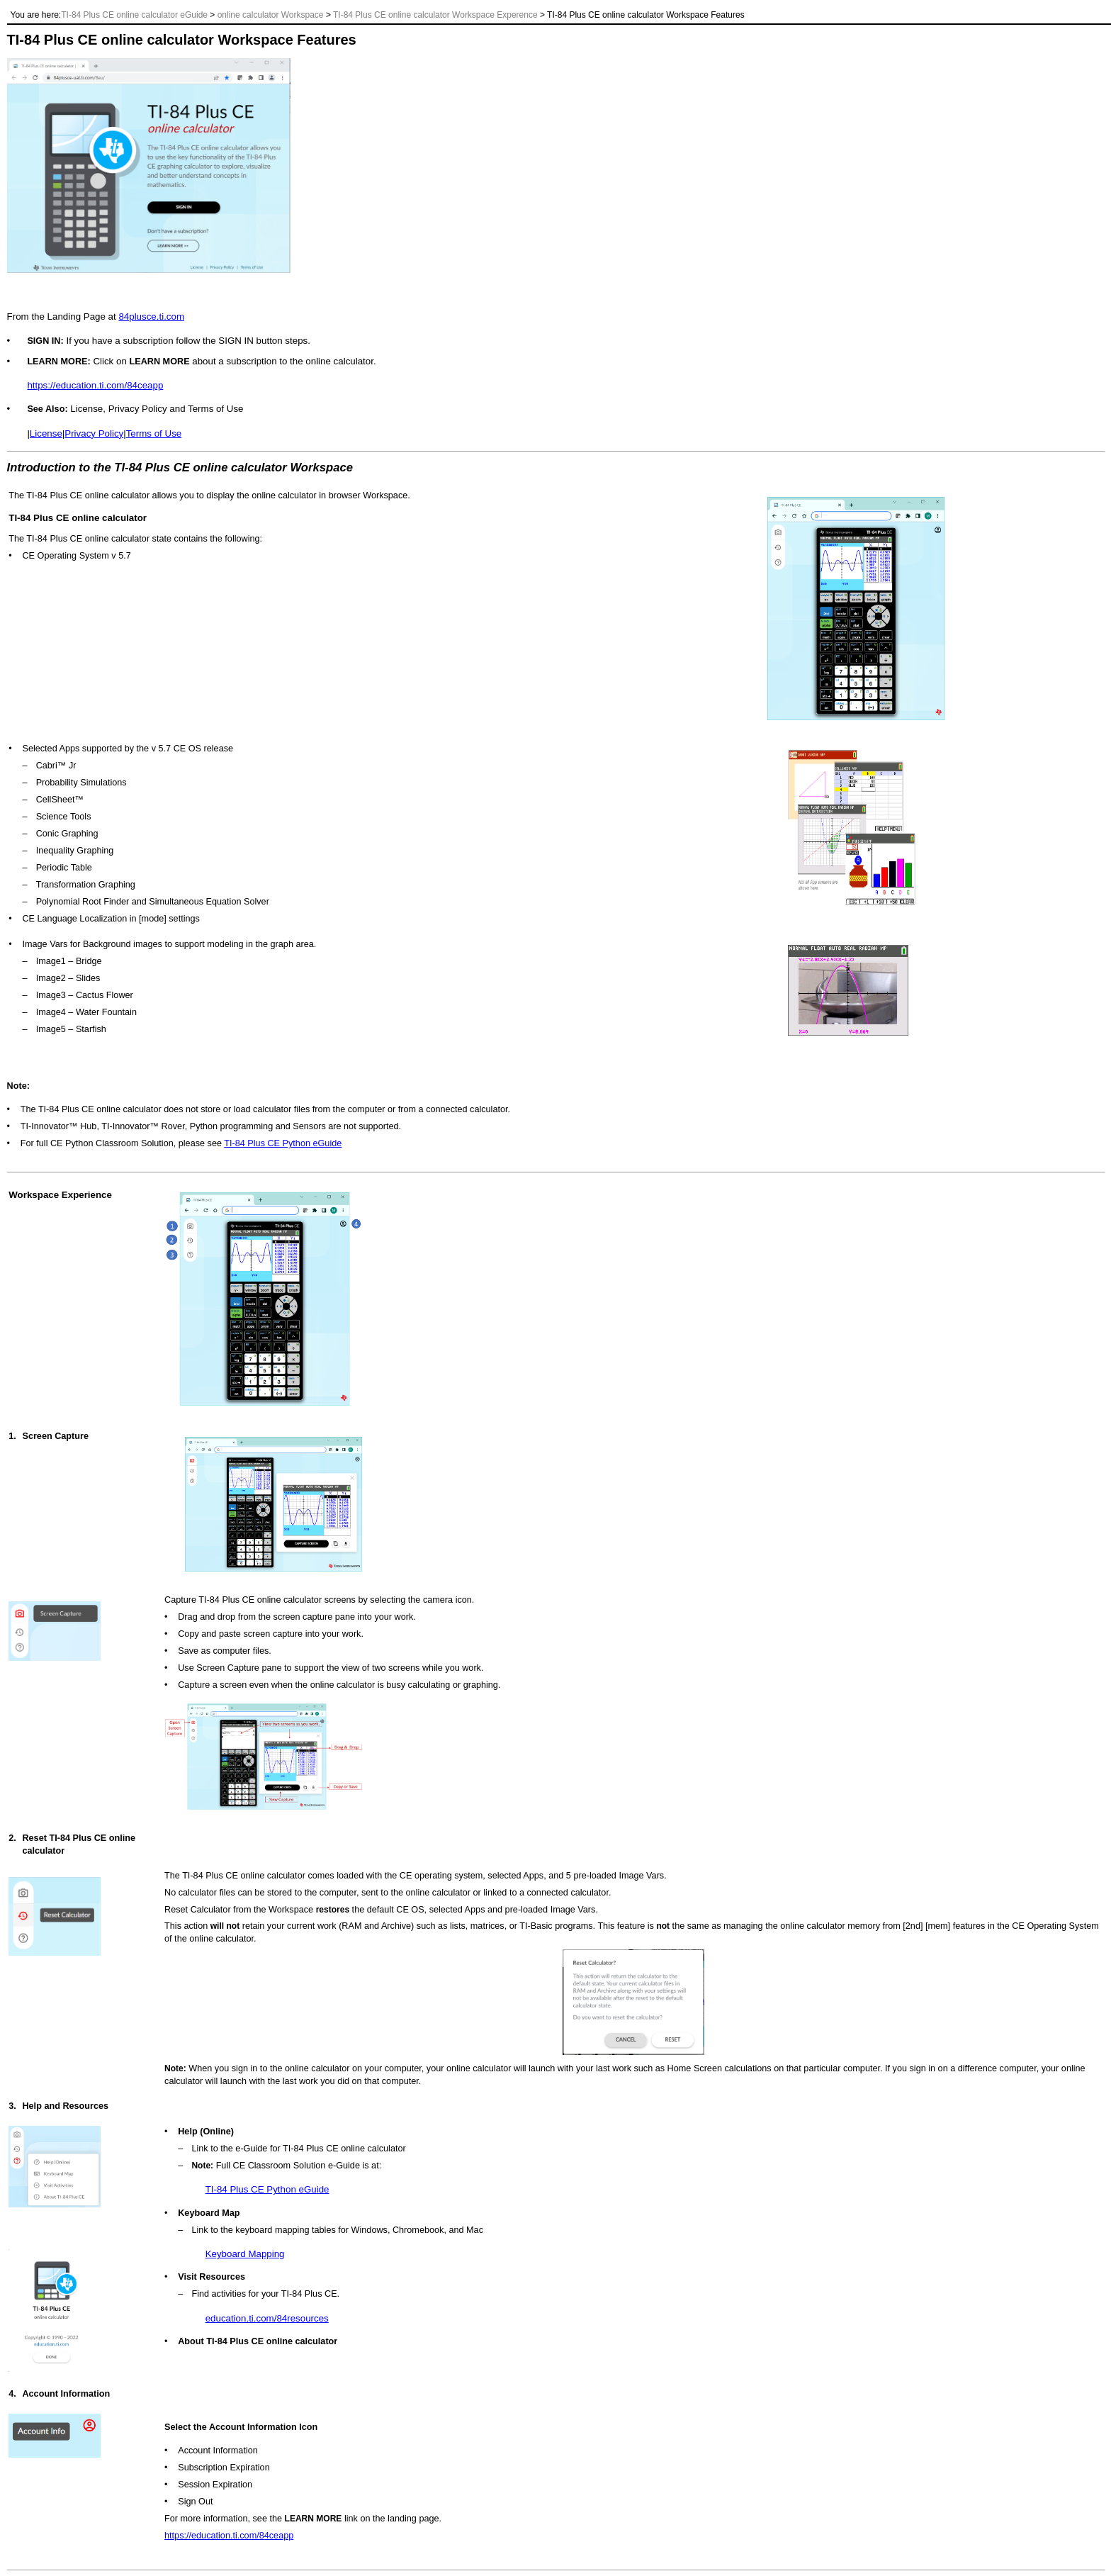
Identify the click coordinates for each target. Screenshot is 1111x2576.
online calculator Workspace (271, 15)
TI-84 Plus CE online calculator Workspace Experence (435, 15)
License (46, 433)
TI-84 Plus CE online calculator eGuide (134, 15)
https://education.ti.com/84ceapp (95, 385)
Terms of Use (154, 433)
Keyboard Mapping (245, 2254)
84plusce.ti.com (151, 316)
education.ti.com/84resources (267, 2318)
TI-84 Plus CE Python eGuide (283, 1143)
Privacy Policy (93, 433)
